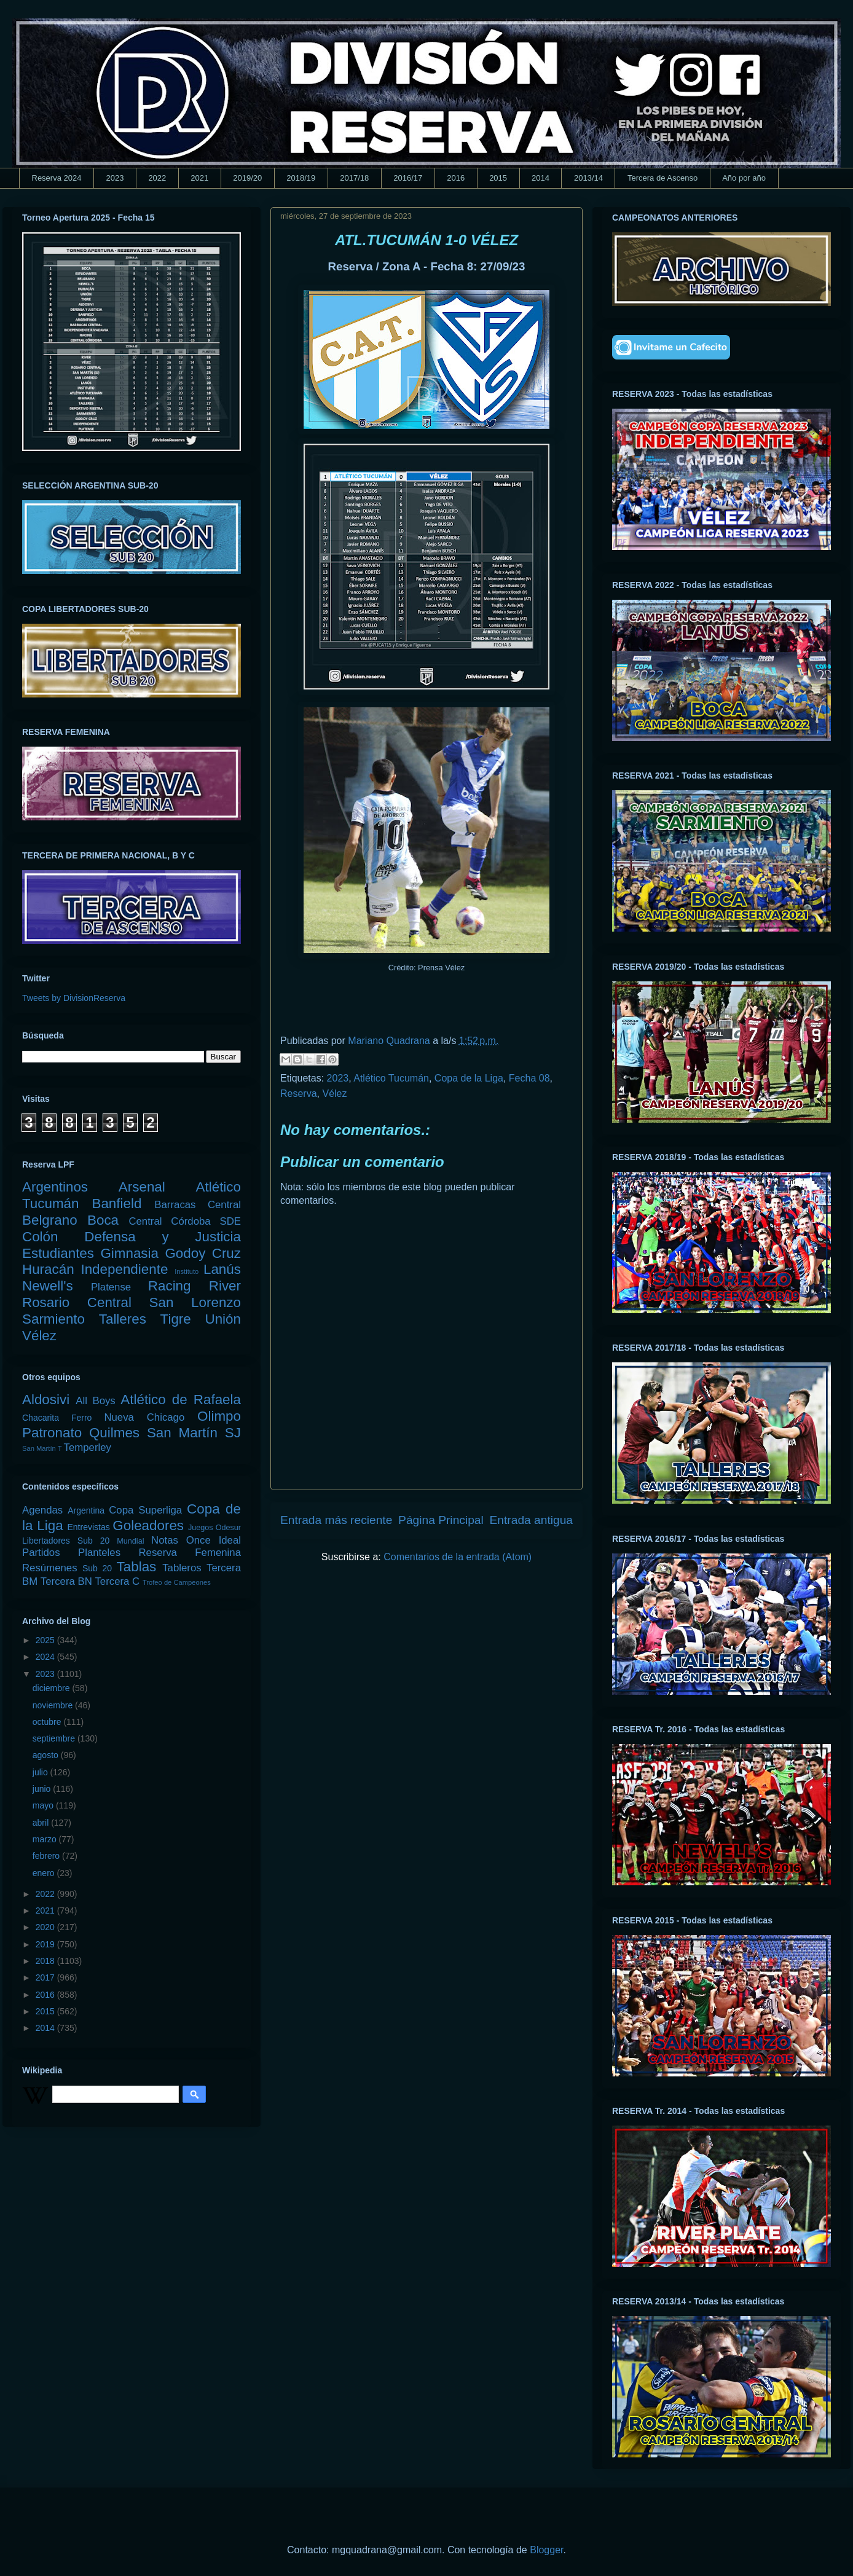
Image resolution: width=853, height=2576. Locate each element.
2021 (199, 178)
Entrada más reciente (336, 1520)
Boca (103, 1220)
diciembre (53, 1688)
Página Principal (441, 1520)
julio (41, 1772)
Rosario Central (77, 1302)
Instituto (187, 1271)
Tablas (137, 1566)
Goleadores (148, 1525)
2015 (498, 178)
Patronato (52, 1432)
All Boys (96, 1401)
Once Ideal (213, 1540)
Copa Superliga (145, 1510)
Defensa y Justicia (162, 1236)
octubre (48, 1722)
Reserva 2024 (57, 178)
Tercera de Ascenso (662, 178)
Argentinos (55, 1187)
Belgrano (49, 1220)
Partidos (41, 1552)
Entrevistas (89, 1527)
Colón (40, 1236)
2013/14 (588, 178)
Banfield (116, 1203)
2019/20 (247, 178)
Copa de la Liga (468, 1078)
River (225, 1286)
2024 (46, 1657)
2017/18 (354, 178)
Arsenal (142, 1187)
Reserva (298, 1093)
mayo (44, 1805)
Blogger (546, 2550)
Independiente (124, 1269)
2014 (540, 178)
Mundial (130, 1541)
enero (45, 1873)
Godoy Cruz (203, 1253)
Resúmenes (49, 1568)
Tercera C (117, 1581)
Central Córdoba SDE (184, 1221)
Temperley (87, 1447)
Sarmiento (53, 1319)
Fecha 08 (529, 1078)
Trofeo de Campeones (177, 1582)
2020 (46, 1927)
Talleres (122, 1319)
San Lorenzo (195, 1302)
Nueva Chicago (144, 1417)
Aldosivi (45, 1399)
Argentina (86, 1510)
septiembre (55, 1738)
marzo (46, 1839)
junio (43, 1789)
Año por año (744, 178)
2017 (46, 1977)
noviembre (54, 1705)
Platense (111, 1287)
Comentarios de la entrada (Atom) (457, 1557)
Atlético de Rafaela (180, 1399)
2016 (456, 178)
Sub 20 (97, 1568)
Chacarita (40, 1418)
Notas (164, 1540)
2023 (115, 178)
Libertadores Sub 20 (65, 1540)
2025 (46, 1640)
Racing (169, 1286)
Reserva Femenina (189, 1552)
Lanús (222, 1269)
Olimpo (219, 1416)
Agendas (42, 1510)
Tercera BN (66, 1581)
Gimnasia (129, 1253)
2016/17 (407, 178)
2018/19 (300, 178)
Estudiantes (58, 1253)
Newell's (47, 1286)
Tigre (175, 1319)
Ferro (81, 1418)
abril (42, 1823)
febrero (47, 1856)
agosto (47, 1755)
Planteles (99, 1552)
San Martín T (41, 1448)
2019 (46, 1944)
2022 (157, 178)
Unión (223, 1319)
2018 (46, 1961)
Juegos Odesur (214, 1527)
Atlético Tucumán (391, 1078)
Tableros (181, 1568)
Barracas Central (197, 1205)
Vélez (334, 1093)
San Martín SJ (194, 1432)
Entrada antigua (531, 1520)
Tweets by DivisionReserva (73, 998)
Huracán (48, 1269)
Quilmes (114, 1432)
